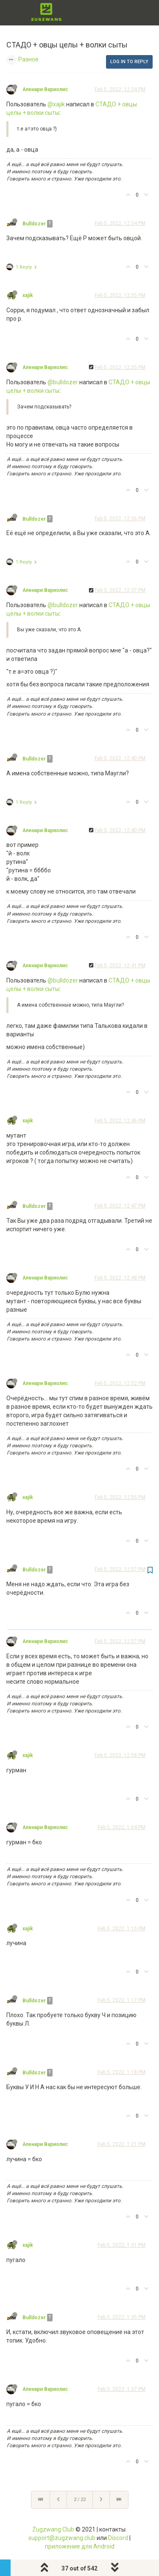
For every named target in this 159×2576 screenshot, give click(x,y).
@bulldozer (62, 382)
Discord (118, 2537)
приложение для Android (79, 2546)
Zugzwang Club (53, 2529)
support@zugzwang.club (61, 2537)
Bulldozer (34, 224)
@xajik (56, 104)
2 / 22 (80, 2499)
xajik (27, 295)
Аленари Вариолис (45, 89)
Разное (28, 59)
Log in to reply (129, 61)
